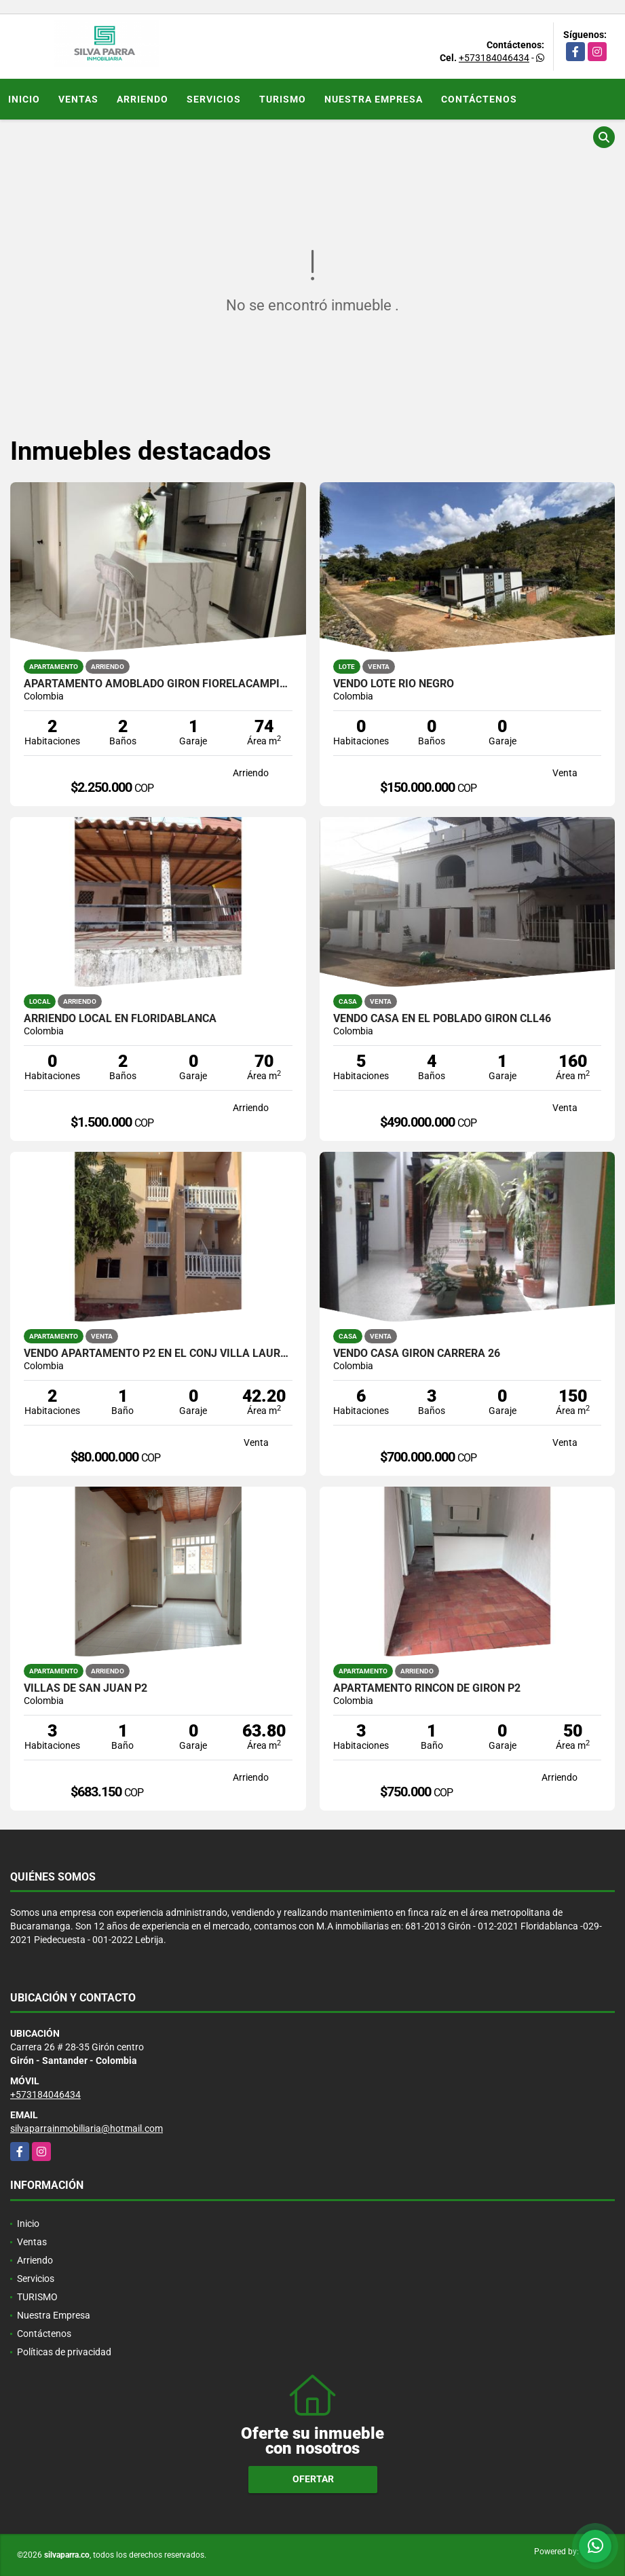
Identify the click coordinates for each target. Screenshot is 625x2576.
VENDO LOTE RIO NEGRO (393, 683)
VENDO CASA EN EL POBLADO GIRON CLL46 (442, 1018)
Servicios (214, 99)
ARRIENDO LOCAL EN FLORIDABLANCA (120, 1018)
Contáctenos (479, 99)
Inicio (24, 99)
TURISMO (282, 99)
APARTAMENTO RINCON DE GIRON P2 (426, 1688)
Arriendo (142, 99)
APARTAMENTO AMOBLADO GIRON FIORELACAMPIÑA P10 (158, 683)
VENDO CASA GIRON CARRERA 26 (416, 1353)
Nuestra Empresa (373, 99)
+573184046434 (494, 57)
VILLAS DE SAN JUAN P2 (85, 1688)
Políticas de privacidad (64, 2351)
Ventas (78, 99)
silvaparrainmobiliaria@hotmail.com (86, 2128)
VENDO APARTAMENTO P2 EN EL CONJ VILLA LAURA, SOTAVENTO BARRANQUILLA (158, 1353)
